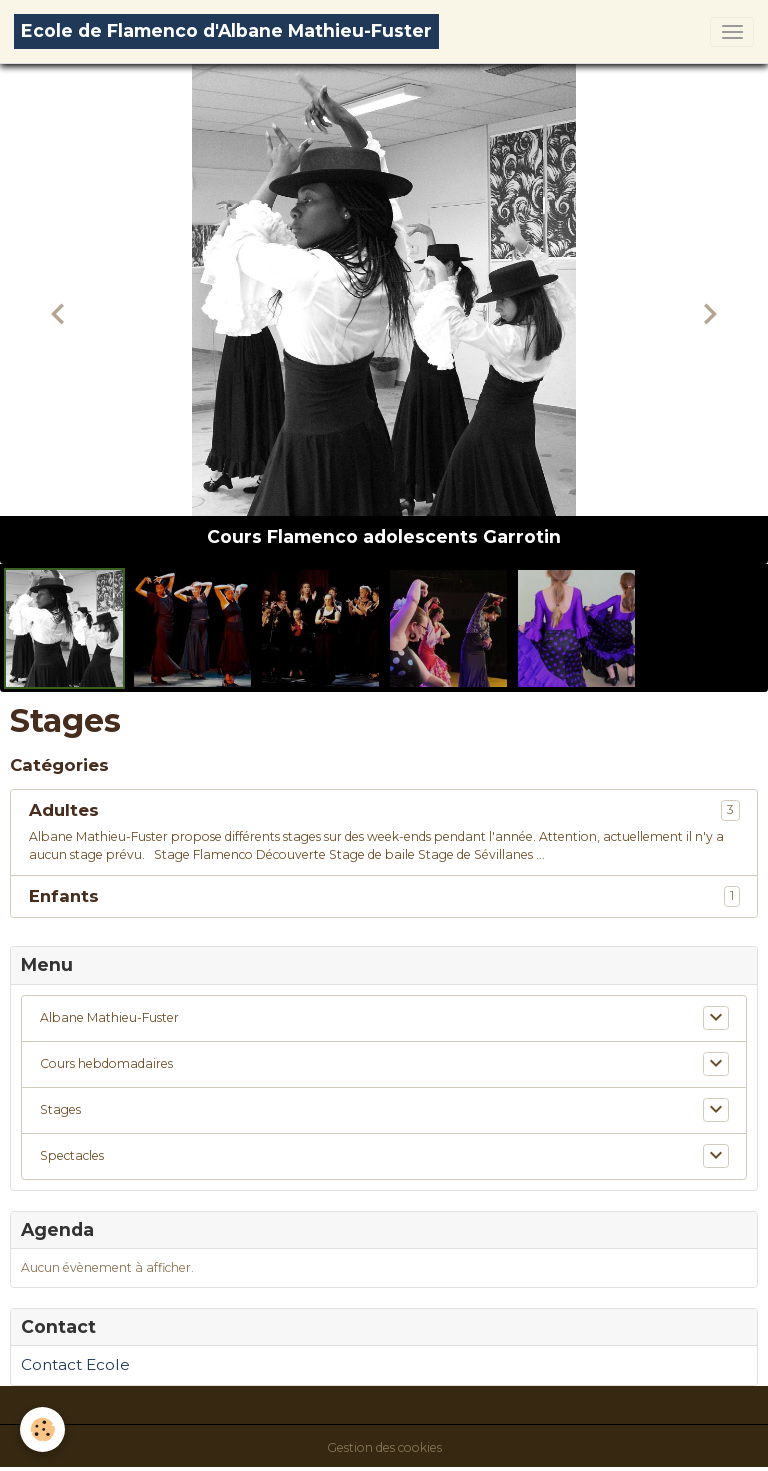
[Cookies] (42, 1429)
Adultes (64, 810)
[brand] (226, 31)
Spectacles (72, 1155)
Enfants (64, 896)
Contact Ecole (75, 1364)
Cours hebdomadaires (106, 1063)
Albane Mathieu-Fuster (109, 1017)
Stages (60, 1109)
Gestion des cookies (384, 1447)
